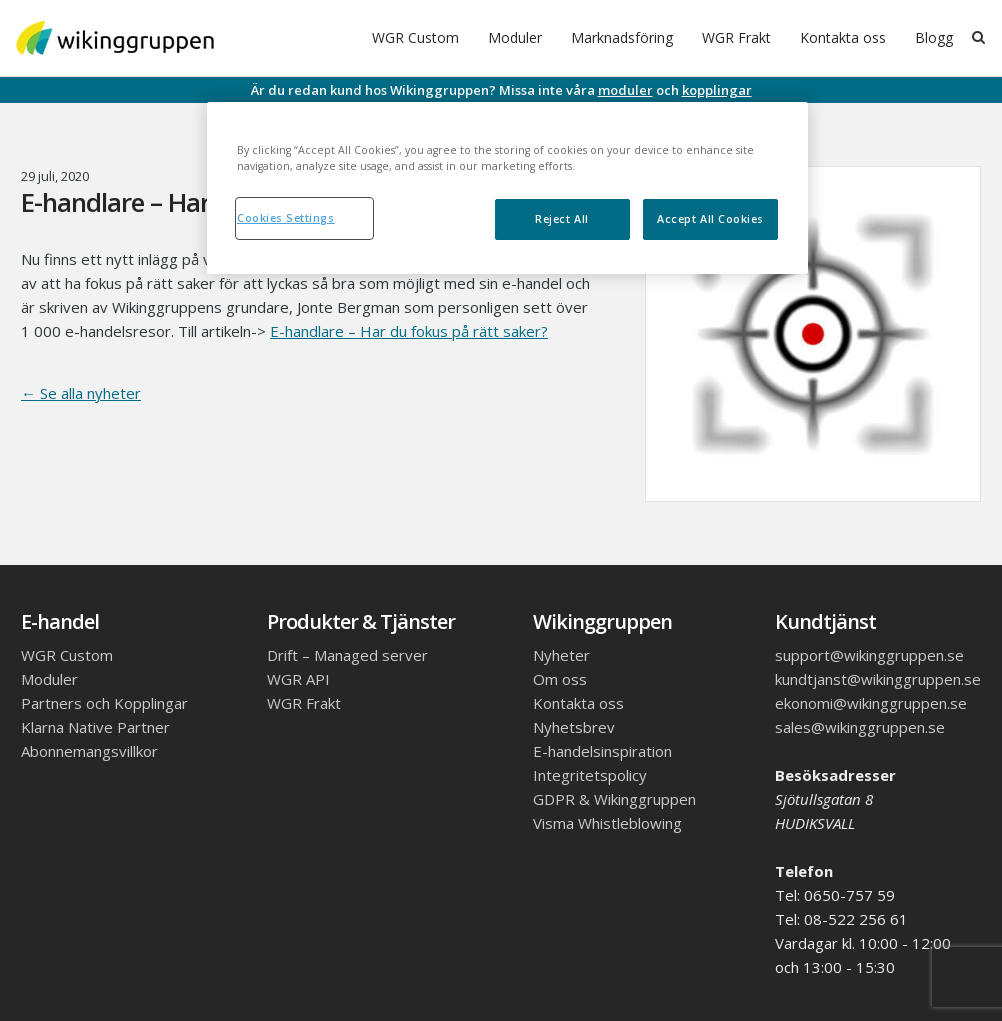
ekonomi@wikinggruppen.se (871, 703)
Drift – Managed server (347, 655)
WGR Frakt (736, 37)
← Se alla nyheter (81, 393)
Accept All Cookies (710, 219)
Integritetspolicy (590, 775)
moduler (625, 90)
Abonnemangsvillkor (89, 751)
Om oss (560, 679)
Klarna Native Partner (95, 727)
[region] (507, 188)
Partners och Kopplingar (104, 703)
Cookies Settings (286, 218)
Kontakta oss (843, 37)
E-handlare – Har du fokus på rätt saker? (409, 331)
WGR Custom (415, 37)
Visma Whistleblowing (607, 823)
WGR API (298, 679)
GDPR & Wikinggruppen (614, 799)
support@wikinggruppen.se (869, 655)
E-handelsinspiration (602, 751)
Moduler (515, 37)
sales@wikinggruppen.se (860, 727)
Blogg (934, 37)
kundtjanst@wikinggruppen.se (878, 679)
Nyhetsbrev (574, 727)
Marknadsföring (622, 37)
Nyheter (561, 655)
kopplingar (717, 90)
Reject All (561, 219)
